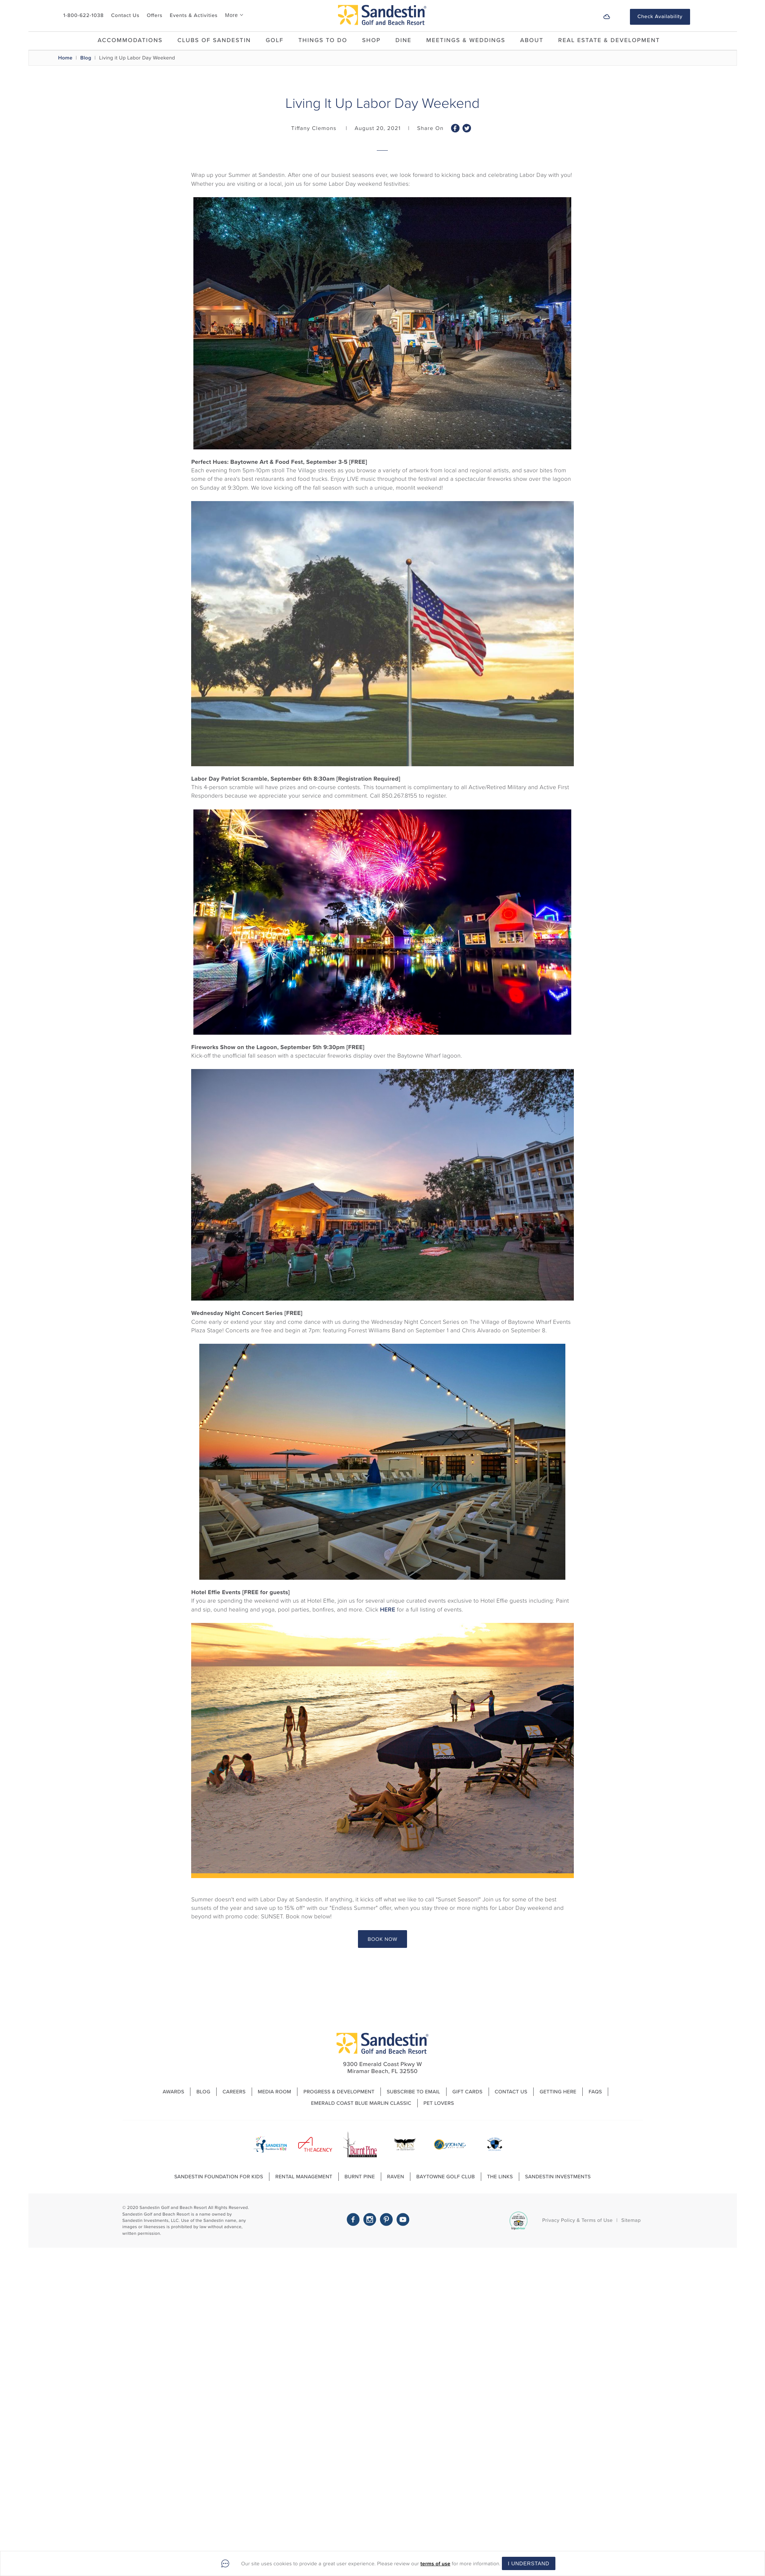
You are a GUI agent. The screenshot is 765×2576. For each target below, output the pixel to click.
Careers (234, 2092)
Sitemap (631, 2220)
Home (65, 58)
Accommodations (130, 40)
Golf (274, 40)
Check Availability (659, 16)
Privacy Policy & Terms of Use (577, 2220)
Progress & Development (339, 2092)
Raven (395, 2177)
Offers (154, 15)
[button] (701, 17)
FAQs (595, 2092)
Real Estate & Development (609, 40)
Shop (371, 40)
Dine (404, 40)
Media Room (275, 2092)
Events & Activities (194, 15)
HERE (387, 1610)
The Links (500, 2177)
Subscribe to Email (413, 2092)
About (531, 40)
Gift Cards (467, 2092)
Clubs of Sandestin (214, 40)
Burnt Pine (360, 2177)
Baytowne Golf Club (445, 2177)
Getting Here (558, 2092)
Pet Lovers (439, 2103)
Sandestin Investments (558, 2177)
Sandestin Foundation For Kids (218, 2177)
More (231, 15)
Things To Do (322, 40)
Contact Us (125, 15)
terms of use (435, 2564)
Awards (174, 2092)
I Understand (528, 2563)
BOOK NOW (382, 1939)
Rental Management (303, 2177)
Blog (86, 58)
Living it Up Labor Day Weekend (137, 58)
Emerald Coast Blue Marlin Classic (361, 2103)
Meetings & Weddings (465, 40)
